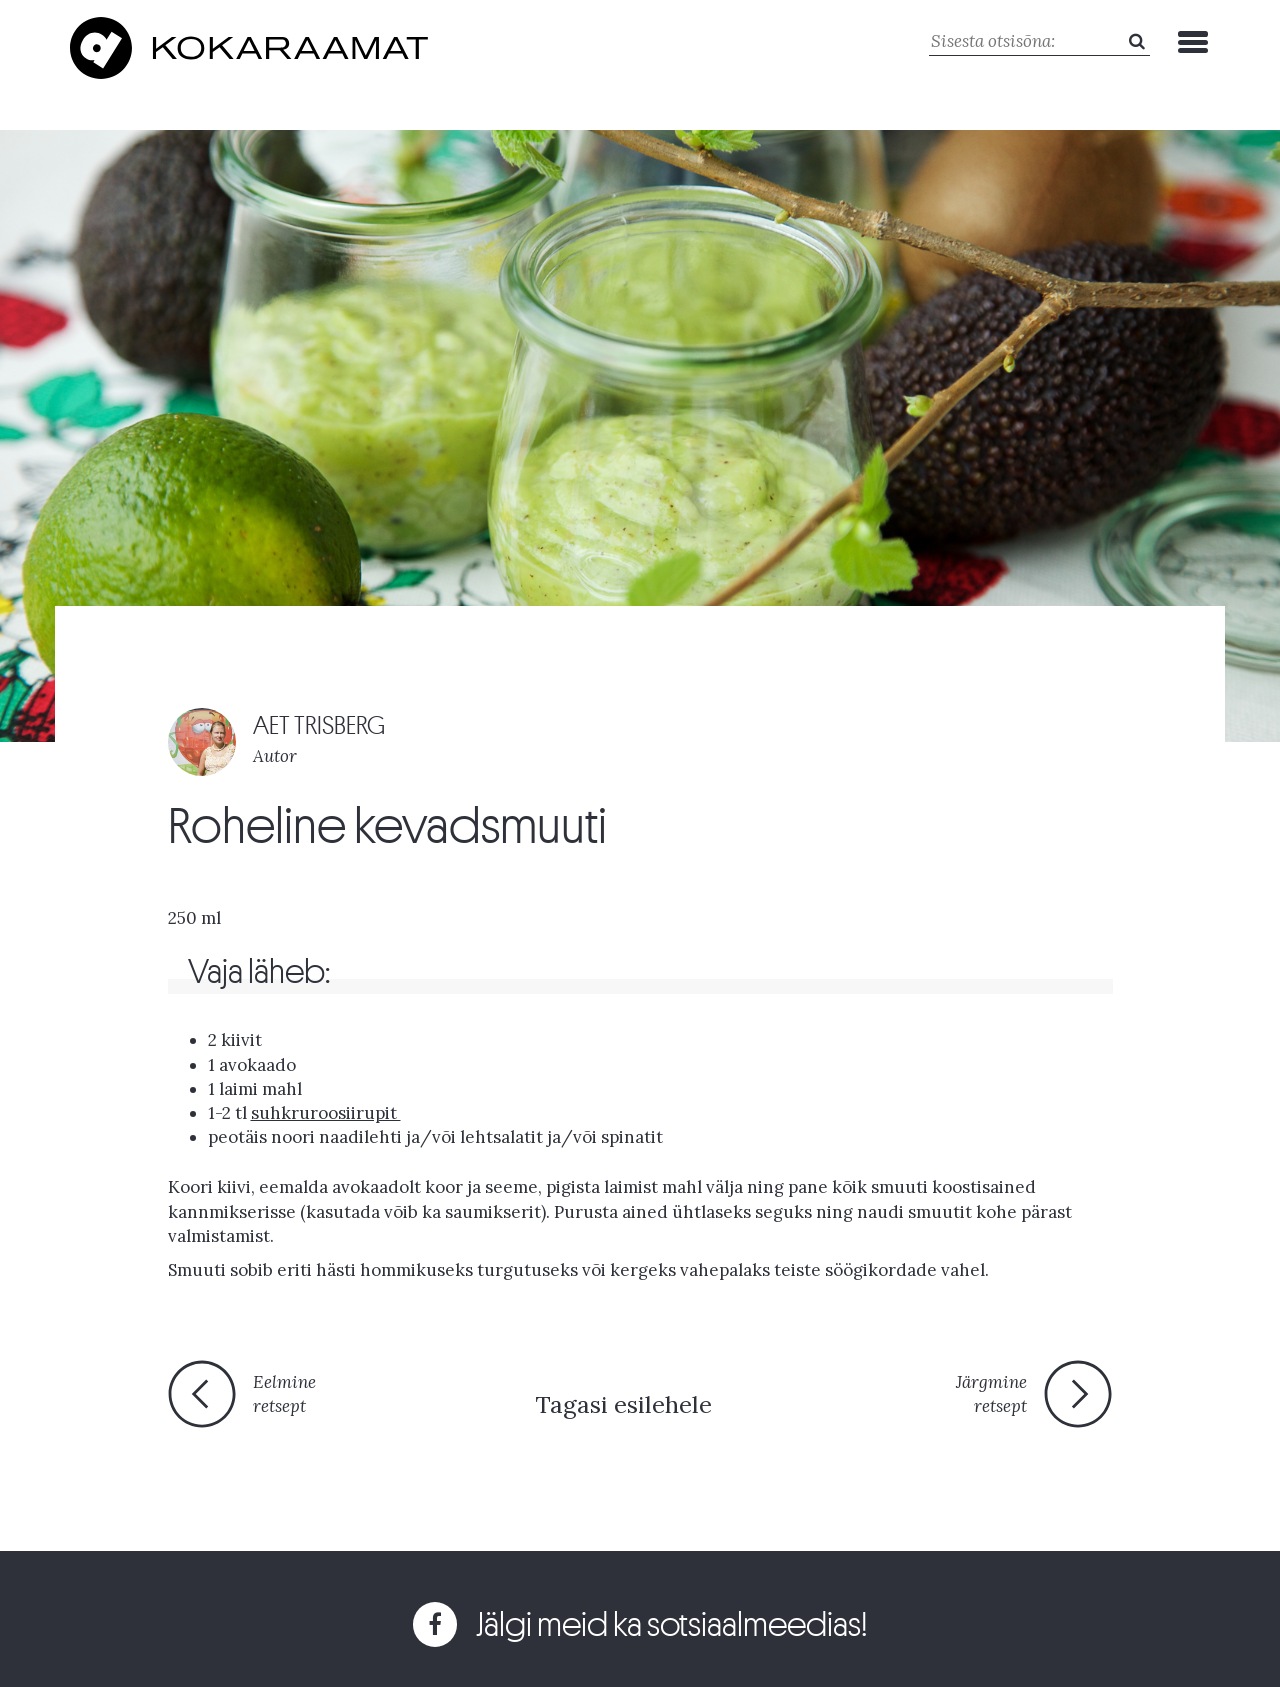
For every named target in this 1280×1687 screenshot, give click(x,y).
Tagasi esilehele (623, 1404)
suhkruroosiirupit (326, 1113)
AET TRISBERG (319, 725)
